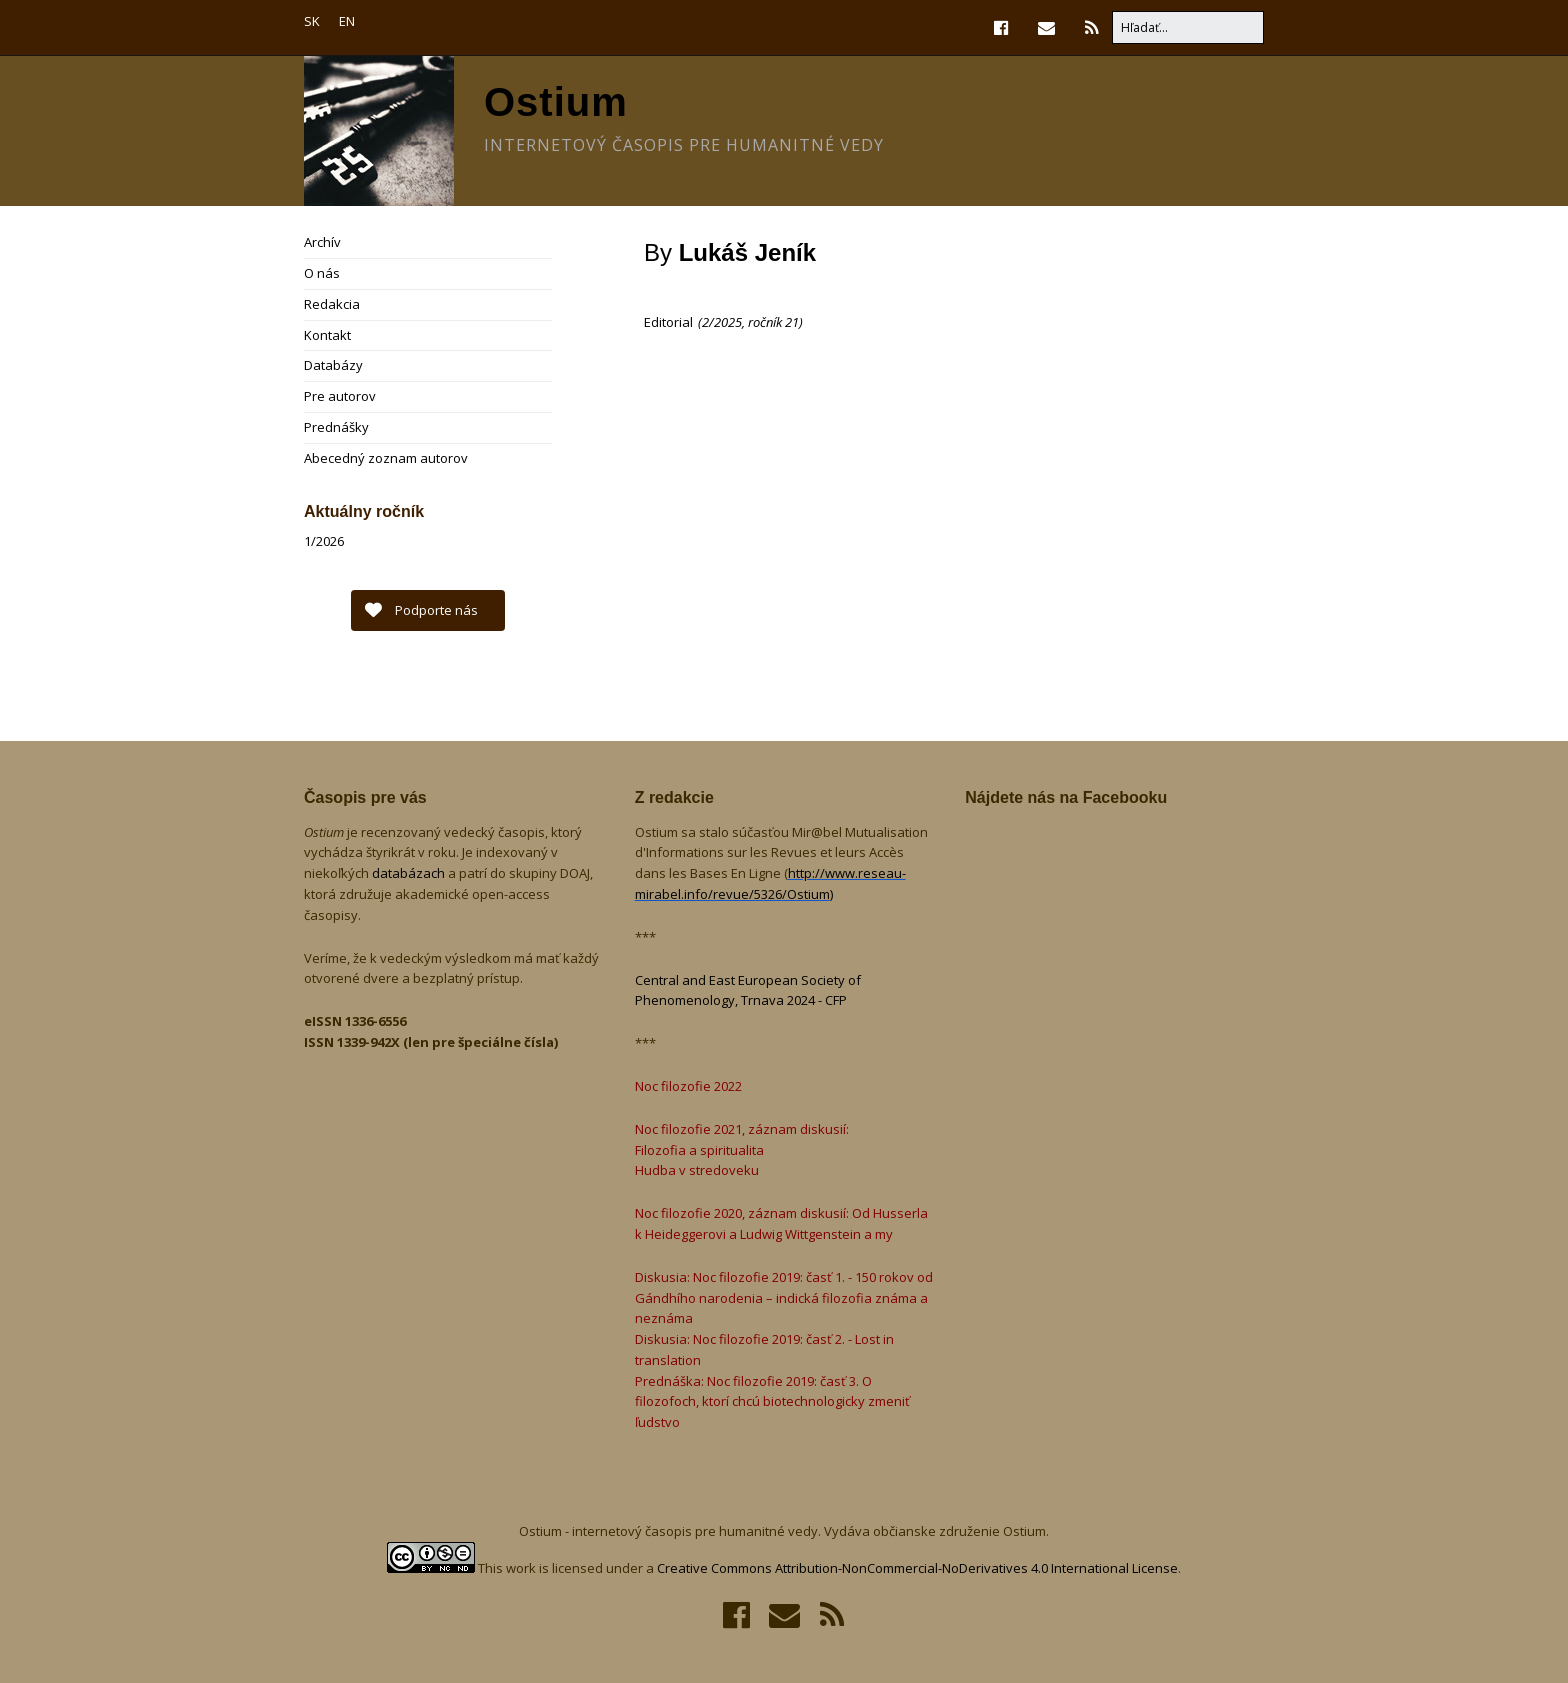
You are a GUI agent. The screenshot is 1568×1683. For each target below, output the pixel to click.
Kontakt (327, 335)
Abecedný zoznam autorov (386, 458)
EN (347, 21)
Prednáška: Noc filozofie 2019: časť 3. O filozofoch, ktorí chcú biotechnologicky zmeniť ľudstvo (772, 1402)
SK (312, 21)
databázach (410, 873)
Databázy (333, 365)
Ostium (556, 102)
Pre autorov (340, 396)
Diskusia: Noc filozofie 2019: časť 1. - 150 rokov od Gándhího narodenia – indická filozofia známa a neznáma (784, 1298)
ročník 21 (773, 322)
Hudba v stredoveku (697, 1170)
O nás (322, 273)
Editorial (669, 322)
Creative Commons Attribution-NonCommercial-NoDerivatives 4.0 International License (917, 1568)
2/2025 (722, 322)
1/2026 (324, 541)
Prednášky (336, 427)
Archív (322, 242)
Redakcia (332, 304)
